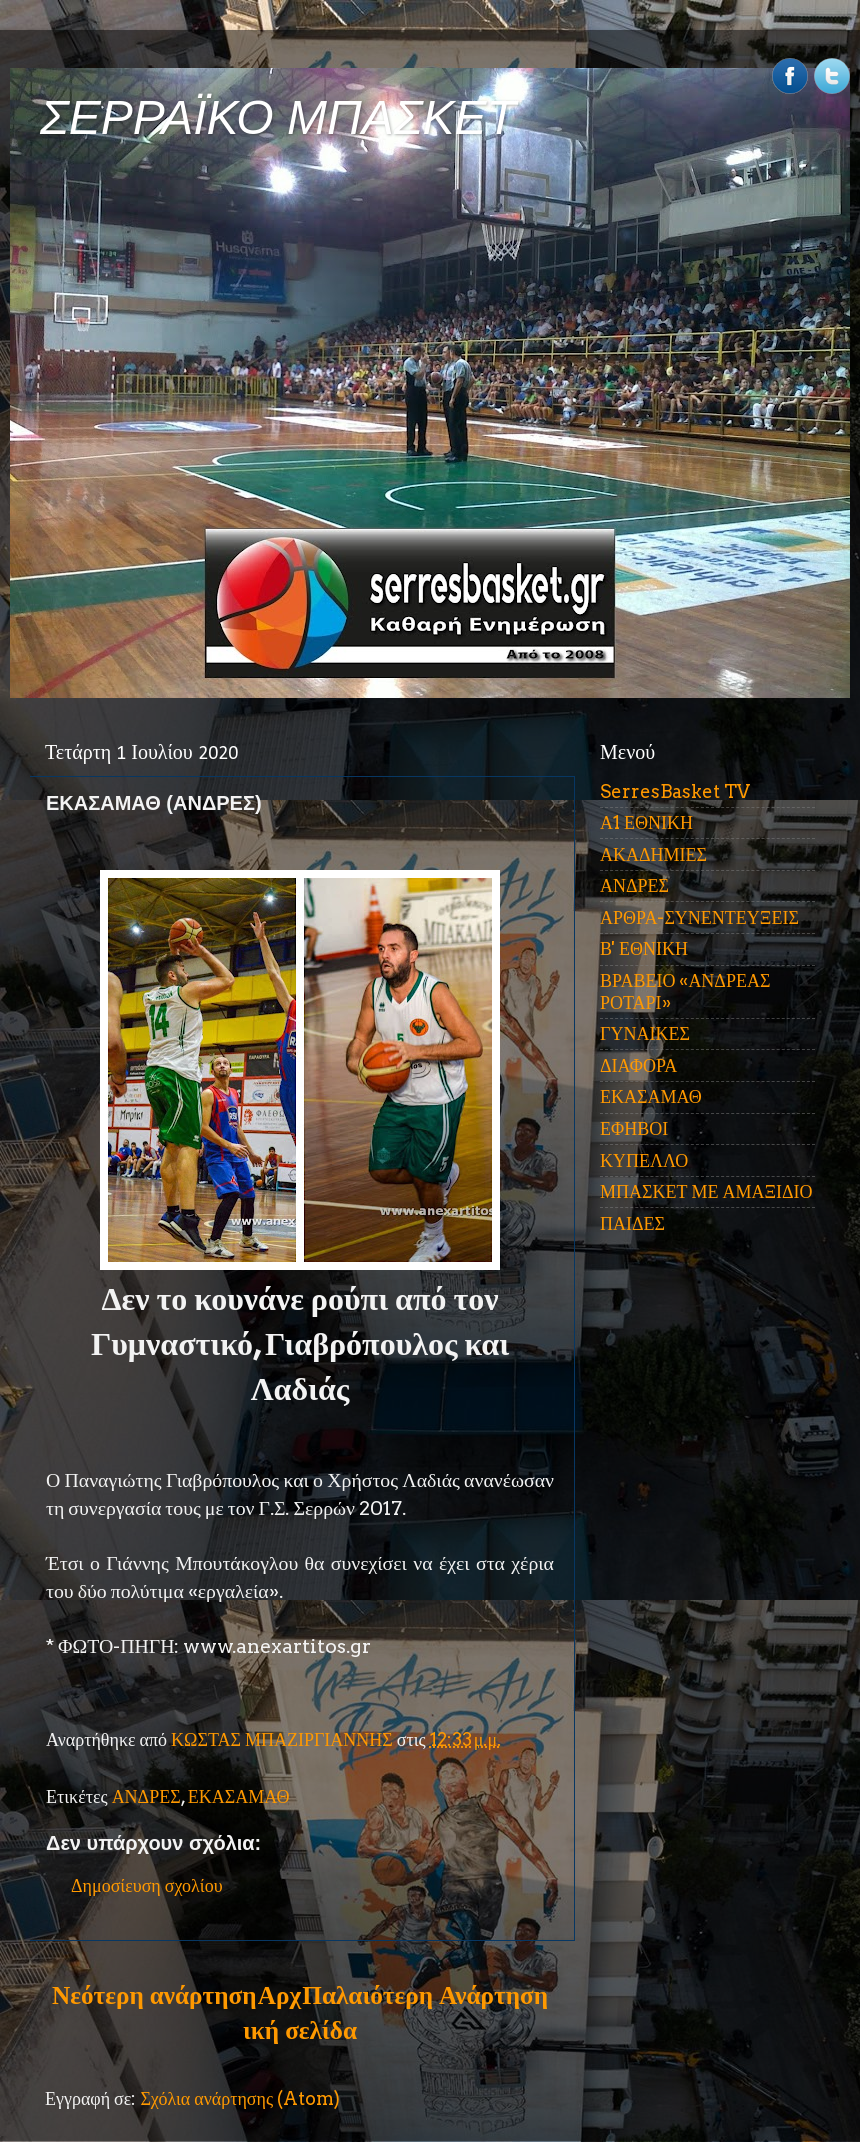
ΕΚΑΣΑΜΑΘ (239, 1796)
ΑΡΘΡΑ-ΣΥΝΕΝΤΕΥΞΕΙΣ (699, 917)
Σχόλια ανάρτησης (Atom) (240, 2098)
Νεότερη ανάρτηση (154, 1995)
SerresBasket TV (675, 791)
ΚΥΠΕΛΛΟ (644, 1160)
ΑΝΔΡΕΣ (146, 1796)
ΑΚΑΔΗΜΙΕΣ (653, 854)
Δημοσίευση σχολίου (147, 1885)
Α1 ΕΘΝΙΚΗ (646, 822)
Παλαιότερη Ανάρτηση (425, 1995)
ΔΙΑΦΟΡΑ (638, 1065)
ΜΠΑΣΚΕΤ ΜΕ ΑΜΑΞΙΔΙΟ (706, 1191)
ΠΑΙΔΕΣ (632, 1223)
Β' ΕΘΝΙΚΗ (644, 948)
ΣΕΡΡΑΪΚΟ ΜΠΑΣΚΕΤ (278, 117)
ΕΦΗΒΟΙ (634, 1128)
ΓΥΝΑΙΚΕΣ (645, 1033)
